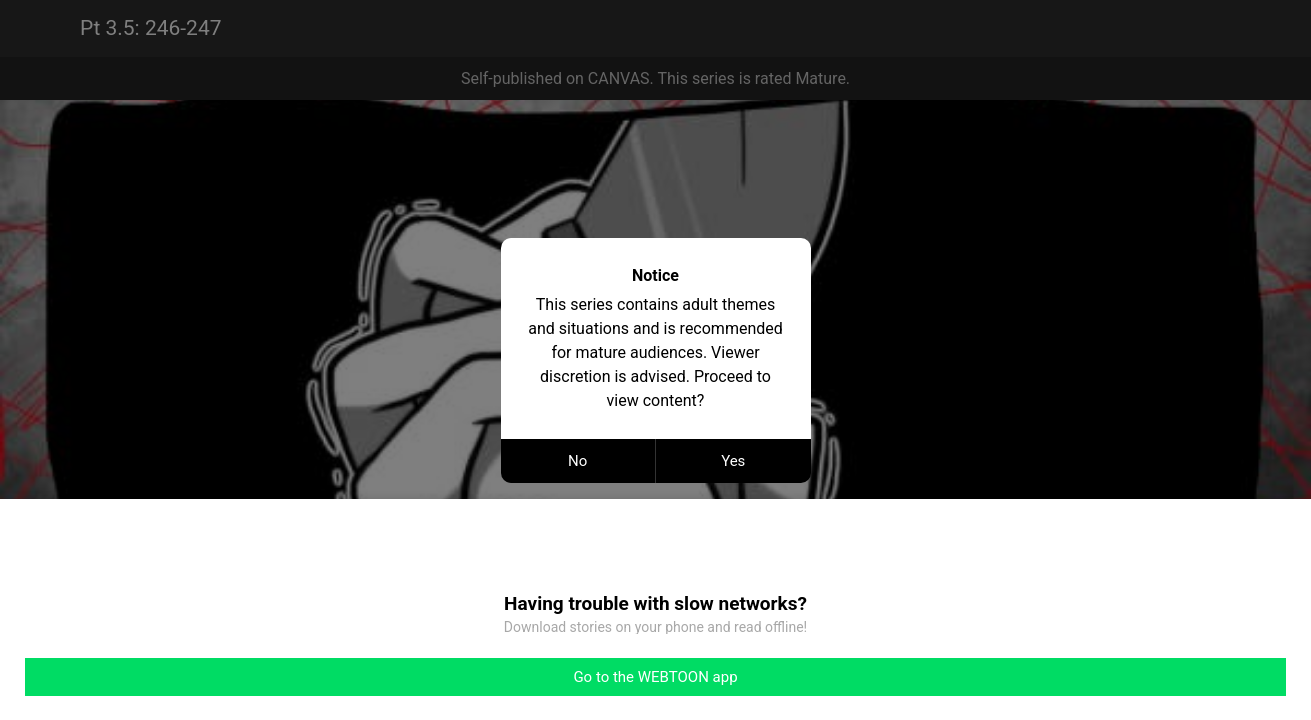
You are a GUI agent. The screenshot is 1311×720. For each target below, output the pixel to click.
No (577, 461)
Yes (733, 461)
